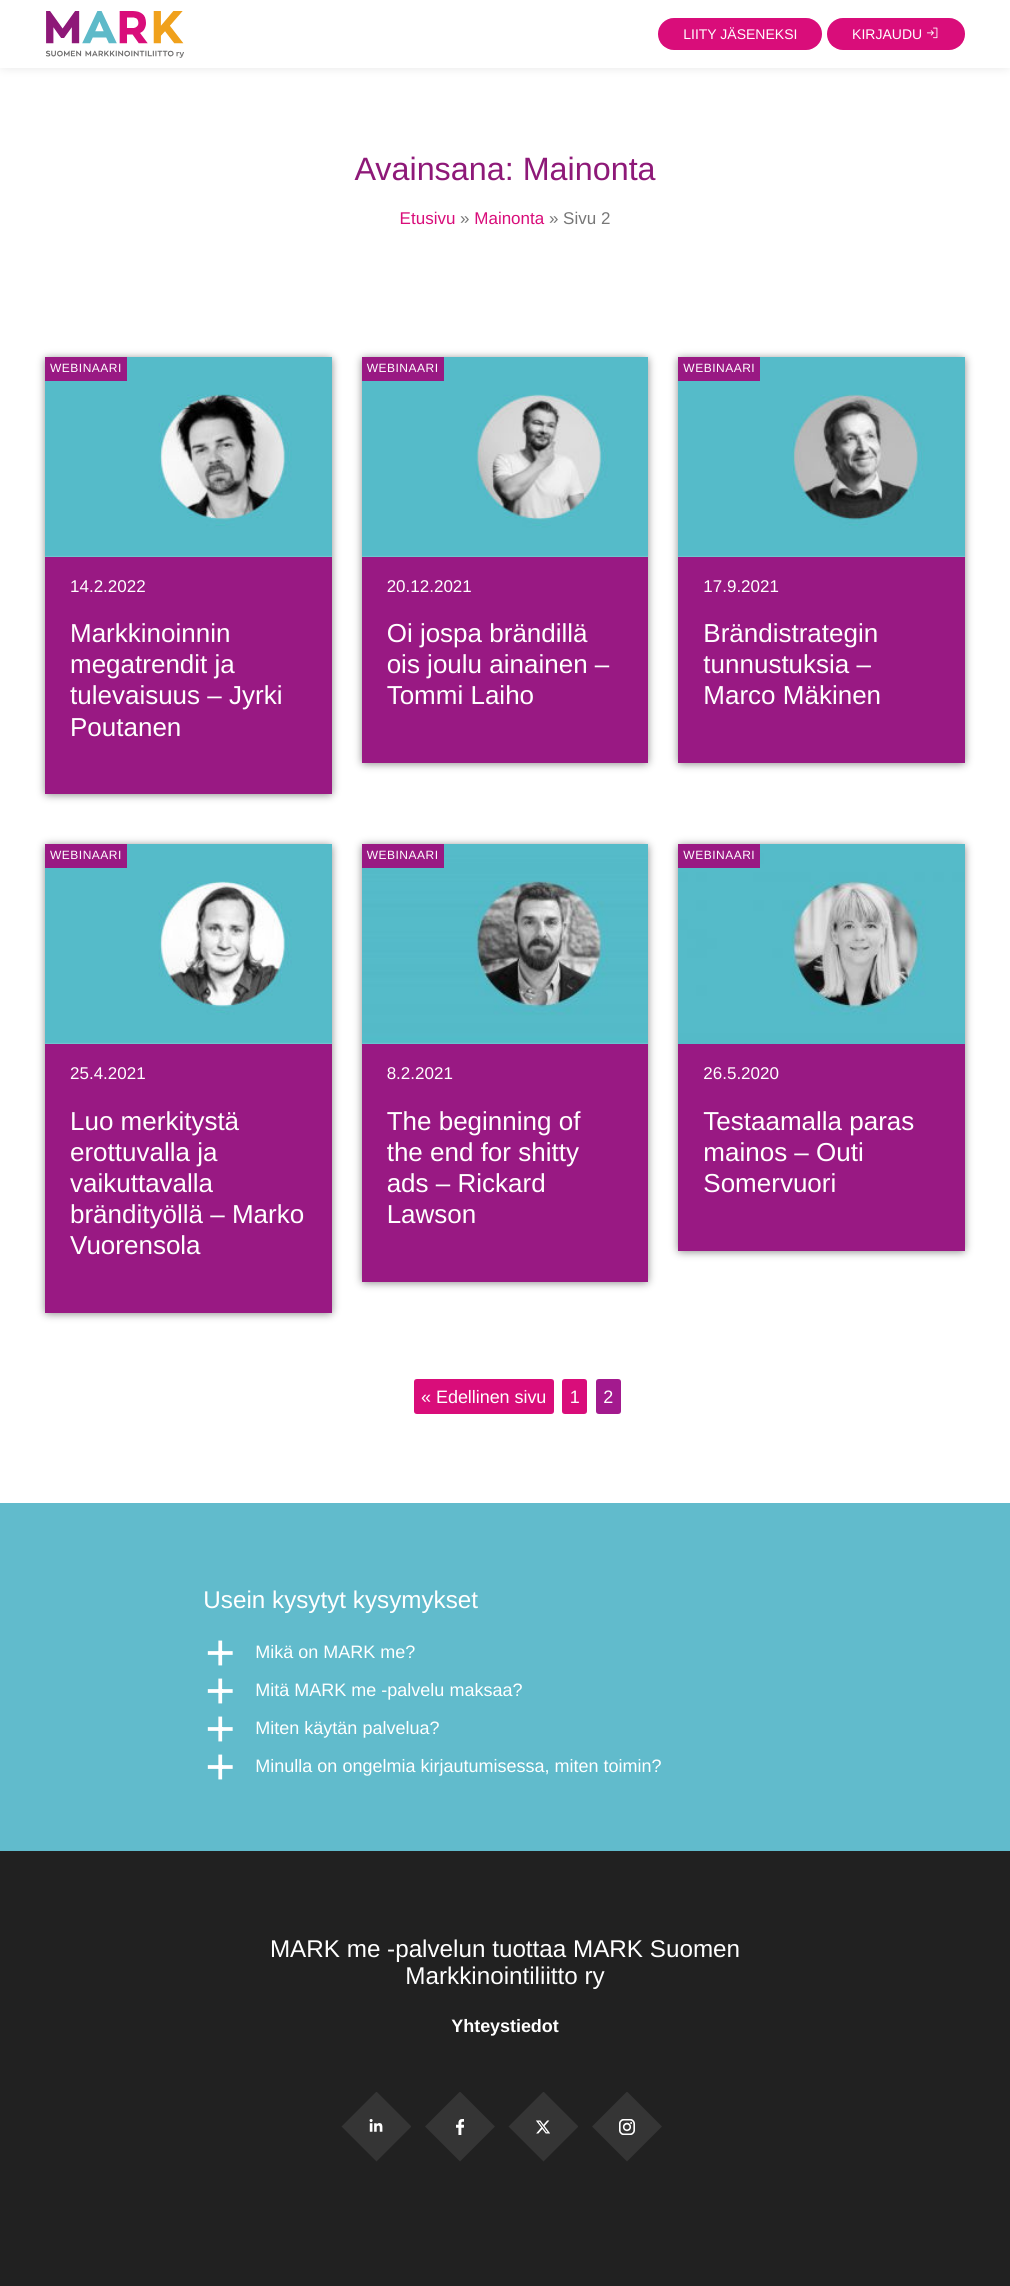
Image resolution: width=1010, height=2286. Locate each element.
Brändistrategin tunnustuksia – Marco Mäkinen (792, 664)
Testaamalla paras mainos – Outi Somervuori (808, 1152)
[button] (504, 1653)
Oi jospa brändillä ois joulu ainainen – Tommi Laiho (498, 664)
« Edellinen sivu (483, 1396)
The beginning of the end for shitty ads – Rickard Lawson (484, 1168)
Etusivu (428, 218)
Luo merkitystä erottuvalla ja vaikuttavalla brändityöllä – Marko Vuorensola (187, 1183)
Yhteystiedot (504, 2026)
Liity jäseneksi (740, 34)
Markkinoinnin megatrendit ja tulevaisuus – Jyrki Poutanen (176, 680)
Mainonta (509, 218)
